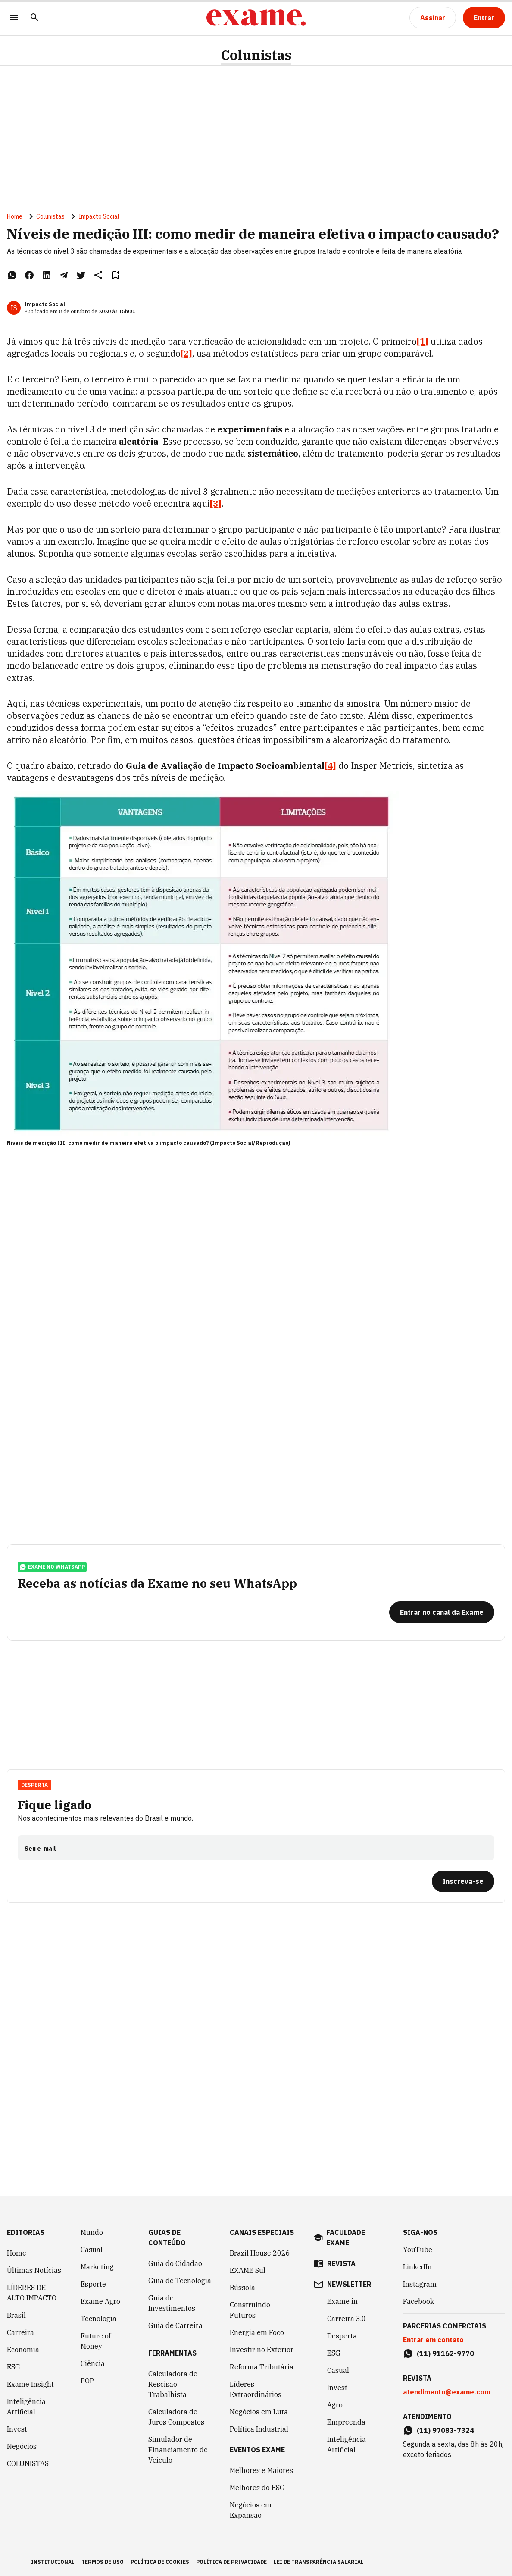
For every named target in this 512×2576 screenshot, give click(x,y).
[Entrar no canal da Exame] (441, 1612)
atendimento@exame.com (446, 2392)
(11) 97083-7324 (445, 2430)
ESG (13, 2367)
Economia (23, 2349)
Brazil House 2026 (260, 2253)
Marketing (97, 2267)
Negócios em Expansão (251, 2510)
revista (341, 2263)
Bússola (242, 2287)
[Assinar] (432, 17)
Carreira (20, 2332)
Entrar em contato (433, 2339)
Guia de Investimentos (171, 2303)
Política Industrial (259, 2429)
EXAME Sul (247, 2270)
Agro (335, 2405)
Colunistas (256, 55)
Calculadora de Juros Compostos (176, 2416)
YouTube (417, 2249)
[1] (422, 341)
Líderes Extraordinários (255, 2389)
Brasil (16, 2315)
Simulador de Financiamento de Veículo (178, 2449)
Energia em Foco (257, 2332)
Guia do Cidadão (175, 2263)
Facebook (418, 2301)
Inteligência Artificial (26, 2406)
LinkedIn (417, 2267)
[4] (330, 765)
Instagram (420, 2284)
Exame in (342, 2301)
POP (87, 2380)
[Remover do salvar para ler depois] (115, 275)
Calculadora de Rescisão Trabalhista (172, 2384)
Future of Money (96, 2341)
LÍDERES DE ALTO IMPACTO (31, 2292)
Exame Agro (100, 2301)
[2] (186, 353)
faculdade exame (345, 2237)
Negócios (22, 2446)
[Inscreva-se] (463, 1881)
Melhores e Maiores (261, 2470)
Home (14, 216)
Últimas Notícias (34, 2270)
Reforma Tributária (261, 2367)
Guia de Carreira (175, 2325)
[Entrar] (484, 17)
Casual (92, 2249)
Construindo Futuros (250, 2309)
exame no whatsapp (52, 1567)
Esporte (93, 2284)
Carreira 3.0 (346, 2318)
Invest (17, 2429)
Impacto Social (98, 216)
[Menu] (14, 17)
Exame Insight (30, 2384)
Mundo (92, 2232)
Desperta (34, 1785)
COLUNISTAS (28, 2463)
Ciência (93, 2363)
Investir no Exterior (261, 2349)
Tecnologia (98, 2318)
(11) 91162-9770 (445, 2353)
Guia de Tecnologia (179, 2280)
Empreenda (346, 2422)
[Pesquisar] (34, 17)
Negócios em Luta (259, 2411)
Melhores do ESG (257, 2487)
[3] (216, 503)
